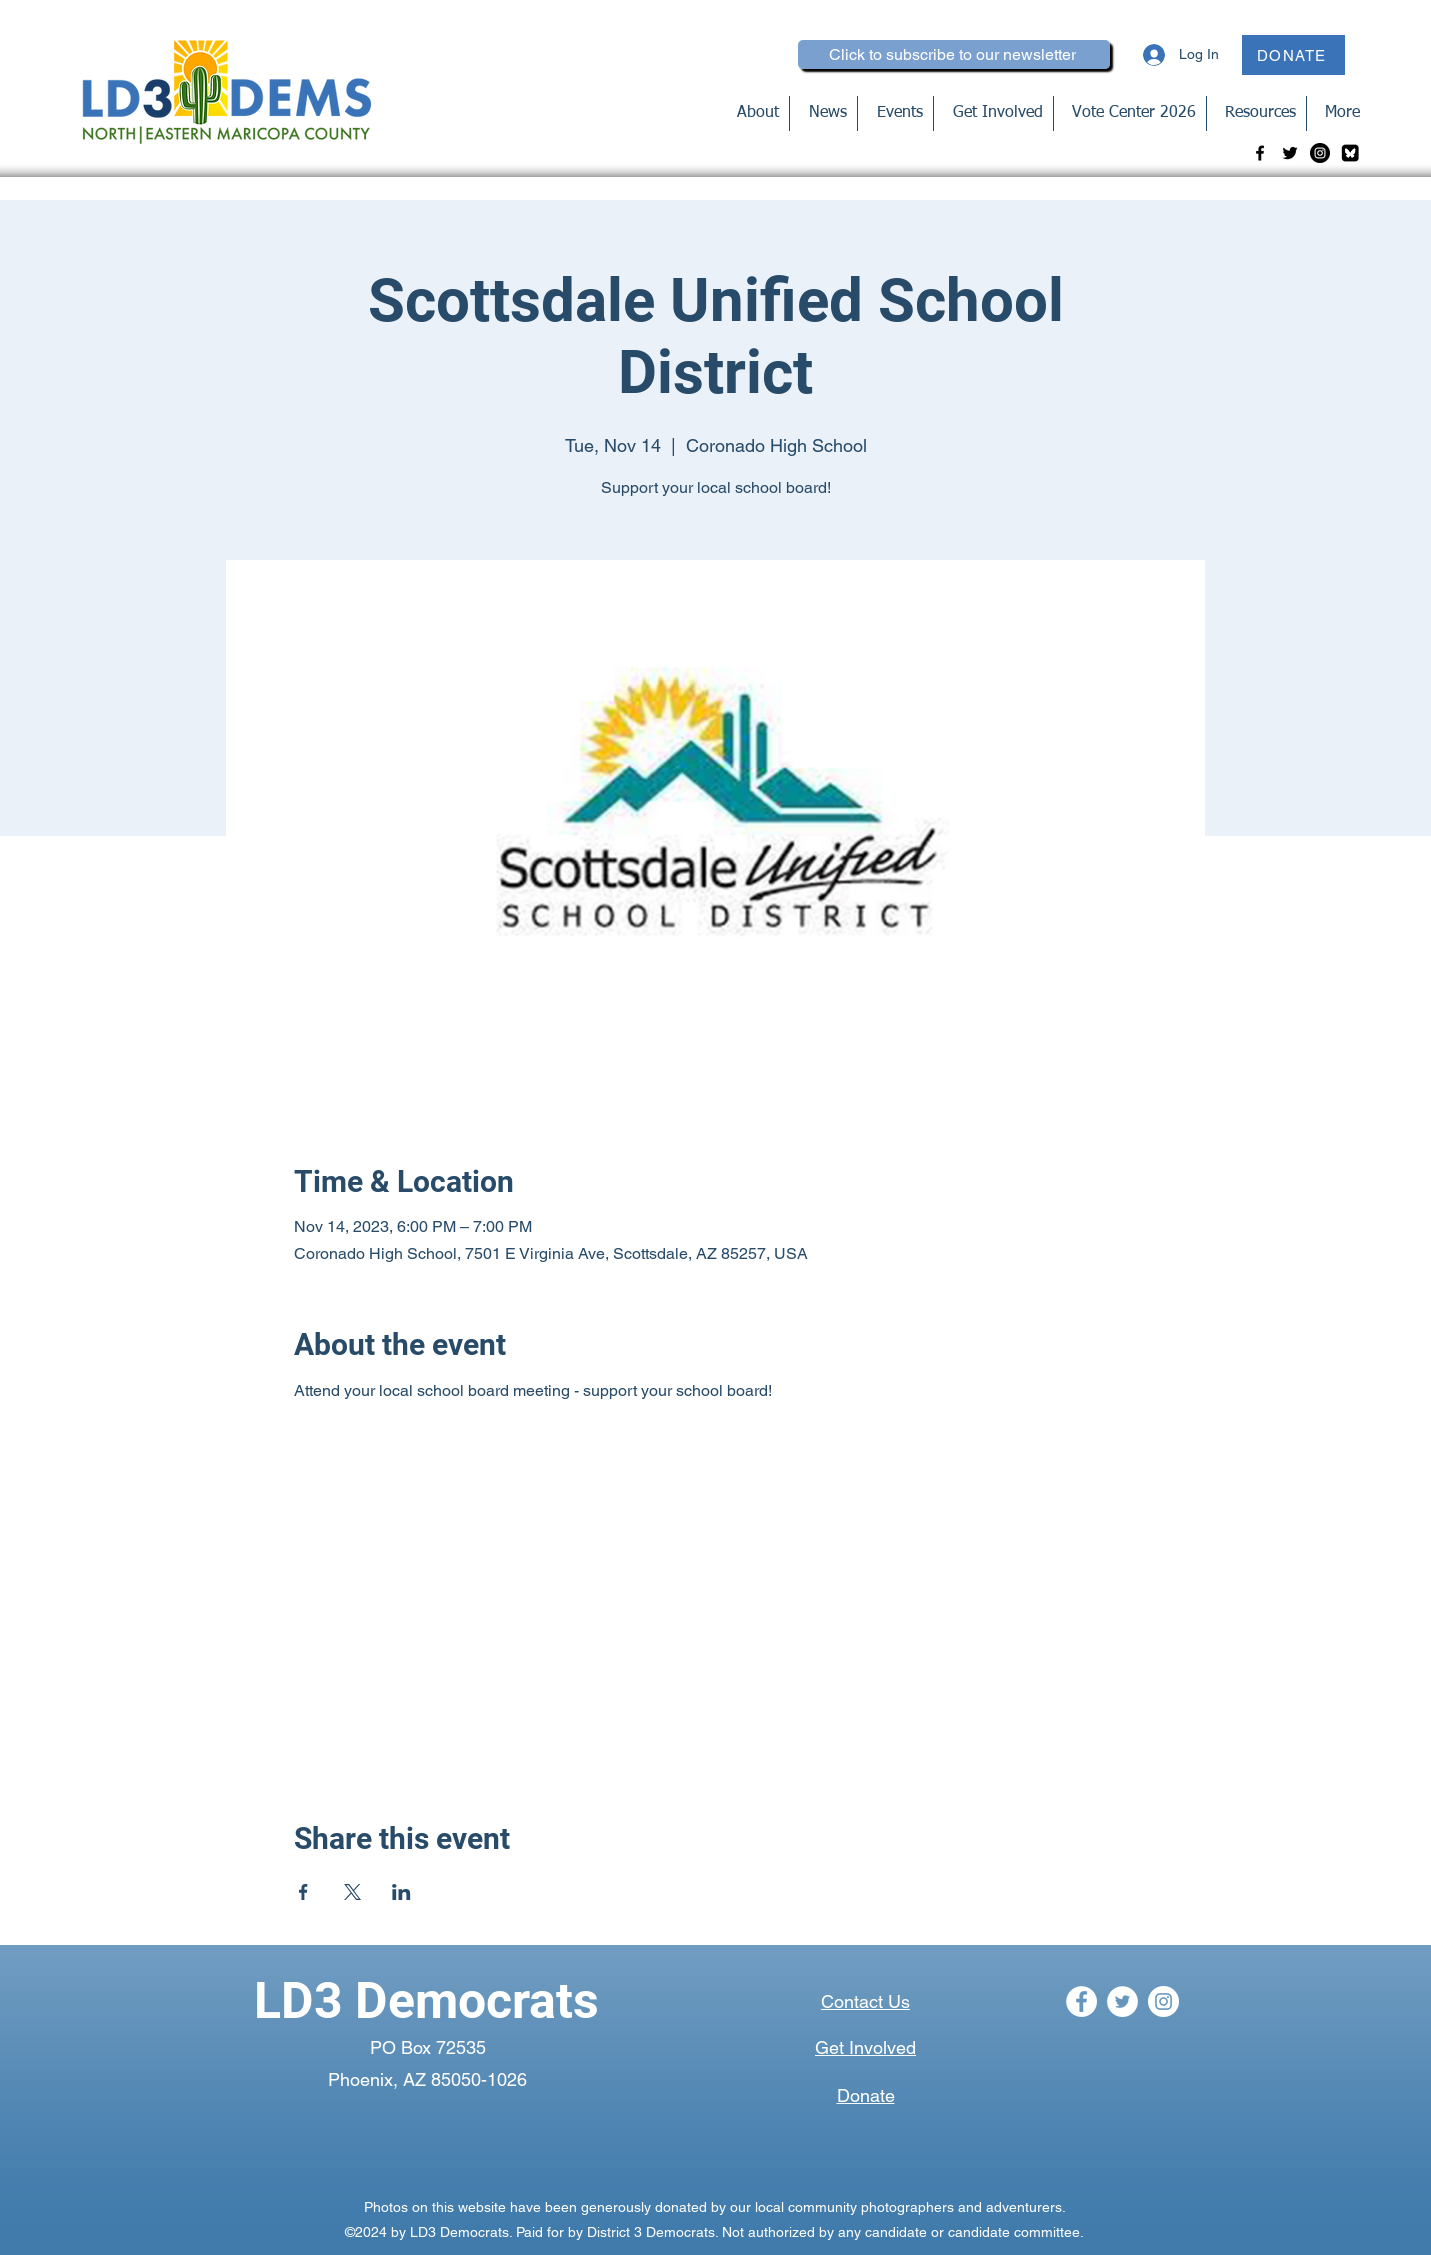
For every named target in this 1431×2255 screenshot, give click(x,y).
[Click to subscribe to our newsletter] (954, 54)
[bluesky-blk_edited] (1350, 153)
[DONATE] (1293, 55)
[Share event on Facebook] (303, 1892)
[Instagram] (1320, 153)
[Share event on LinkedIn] (401, 1892)
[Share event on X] (352, 1892)
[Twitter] (1290, 153)
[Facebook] (1260, 153)
